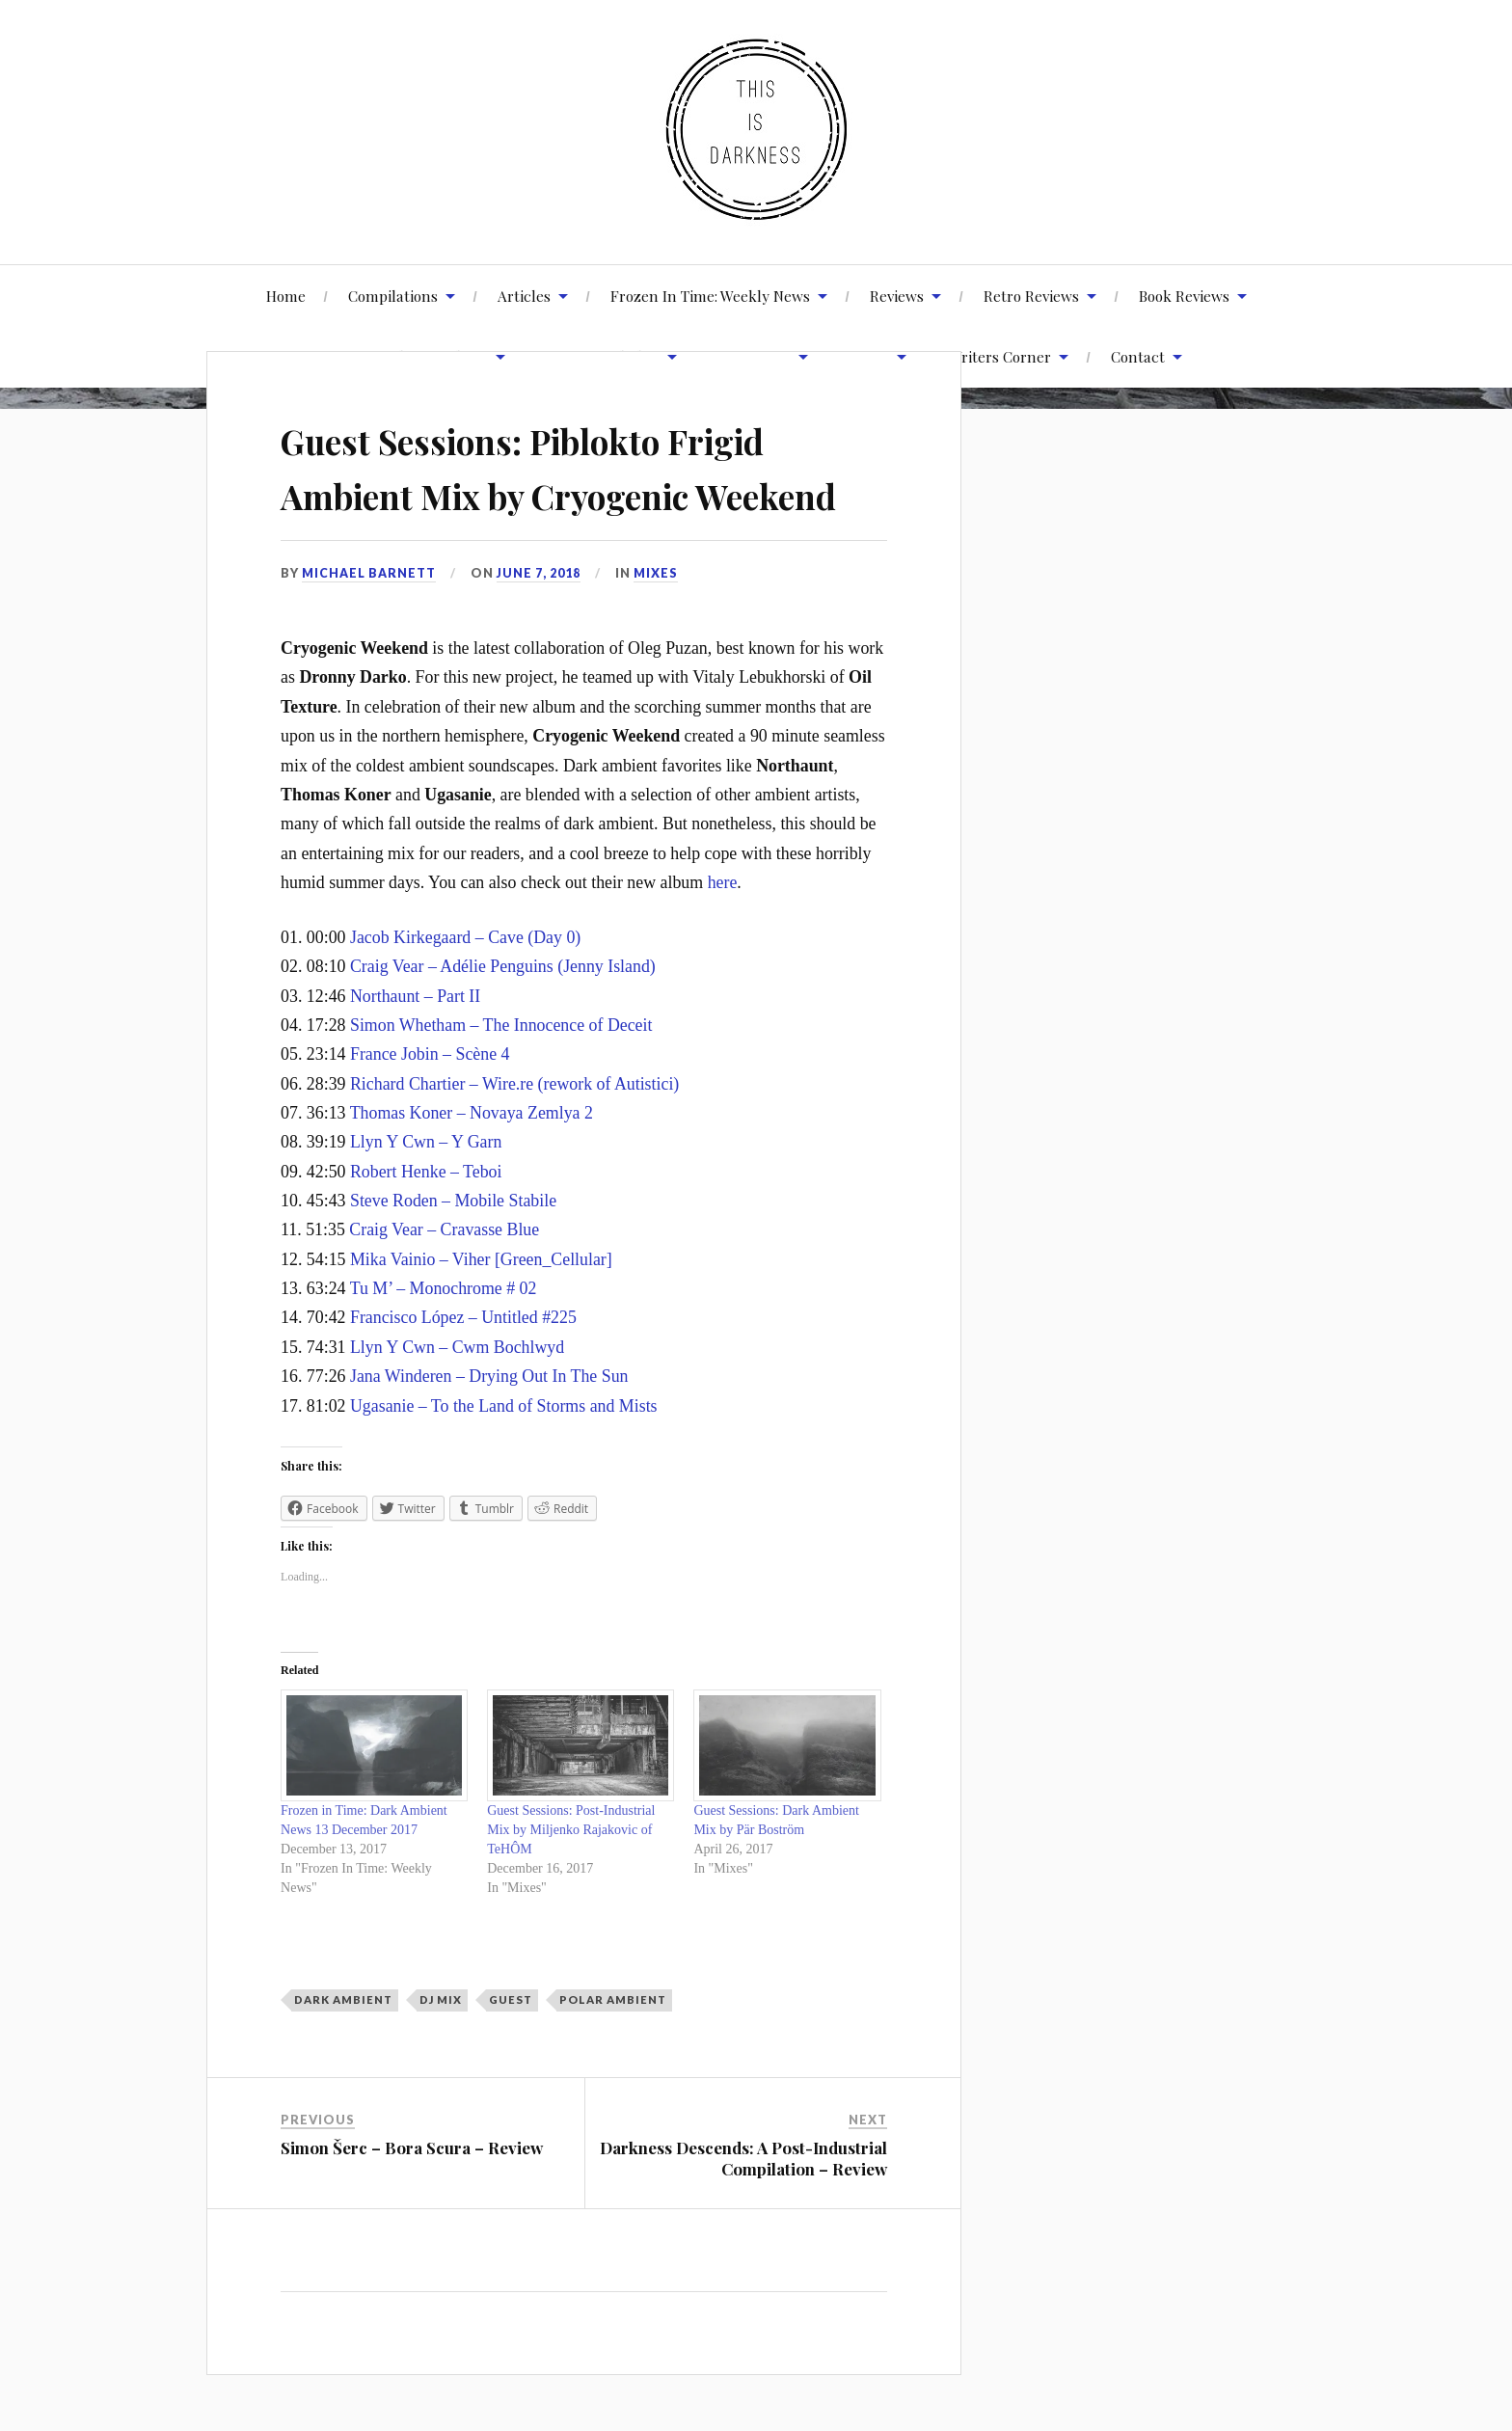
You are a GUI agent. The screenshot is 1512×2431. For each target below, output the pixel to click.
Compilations (393, 295)
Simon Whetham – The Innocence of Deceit (501, 1080)
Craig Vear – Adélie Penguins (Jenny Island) (503, 1022)
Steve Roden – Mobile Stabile (453, 1255)
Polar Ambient (612, 2055)
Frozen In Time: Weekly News (710, 295)
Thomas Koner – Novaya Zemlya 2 (471, 1167)
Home (286, 295)
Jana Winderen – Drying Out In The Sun (489, 1431)
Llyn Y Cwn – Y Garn (425, 1197)
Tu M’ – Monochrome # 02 (443, 1343)
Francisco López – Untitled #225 (463, 1373)
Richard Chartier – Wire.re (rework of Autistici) (514, 1138)
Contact (1138, 356)
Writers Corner (1000, 356)
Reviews (897, 295)
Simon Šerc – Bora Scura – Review (412, 2203)
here (723, 937)
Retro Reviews (1031, 295)
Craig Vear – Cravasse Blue (444, 1285)
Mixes (656, 627)
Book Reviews (1184, 295)
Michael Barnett (369, 627)
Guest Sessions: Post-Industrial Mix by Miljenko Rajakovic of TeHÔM (571, 1884)
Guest (510, 2055)
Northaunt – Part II (415, 1051)
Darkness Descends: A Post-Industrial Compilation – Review (743, 2214)
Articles (524, 295)
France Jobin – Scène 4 (430, 1110)
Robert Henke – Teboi (426, 1226)
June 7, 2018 (539, 627)
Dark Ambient (343, 2055)
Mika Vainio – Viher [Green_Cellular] (481, 1314)
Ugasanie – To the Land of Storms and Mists (504, 1461)
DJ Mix (440, 2055)
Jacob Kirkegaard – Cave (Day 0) (465, 992)
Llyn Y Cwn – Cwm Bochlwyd (457, 1402)
